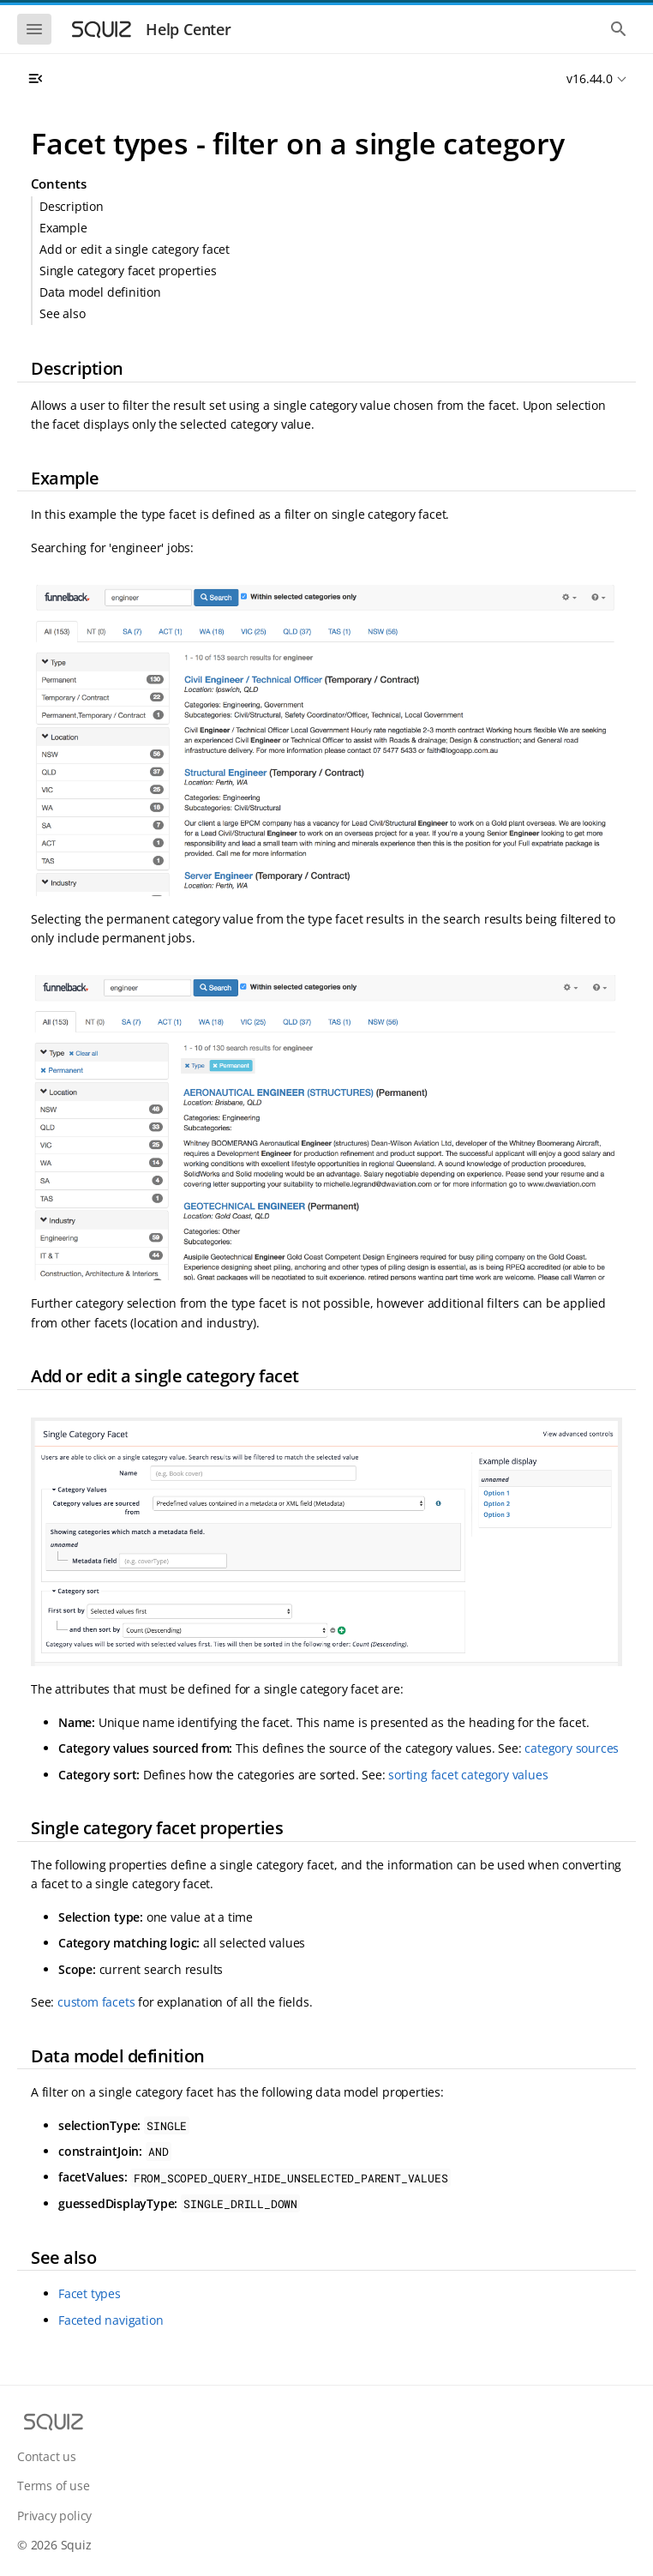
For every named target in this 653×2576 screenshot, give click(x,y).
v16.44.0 (589, 78)
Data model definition (100, 292)
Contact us (46, 2456)
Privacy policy (54, 2515)
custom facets (96, 2002)
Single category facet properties (128, 270)
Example (63, 228)
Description (71, 206)
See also (62, 313)
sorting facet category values (468, 1774)
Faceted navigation (110, 2320)
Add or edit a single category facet (134, 249)
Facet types (89, 2293)
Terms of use (53, 2485)
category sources (571, 1748)
